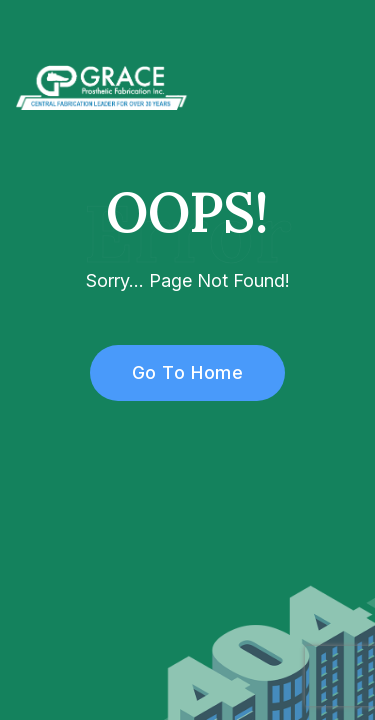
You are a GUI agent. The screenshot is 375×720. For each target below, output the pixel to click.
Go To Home (176, 372)
